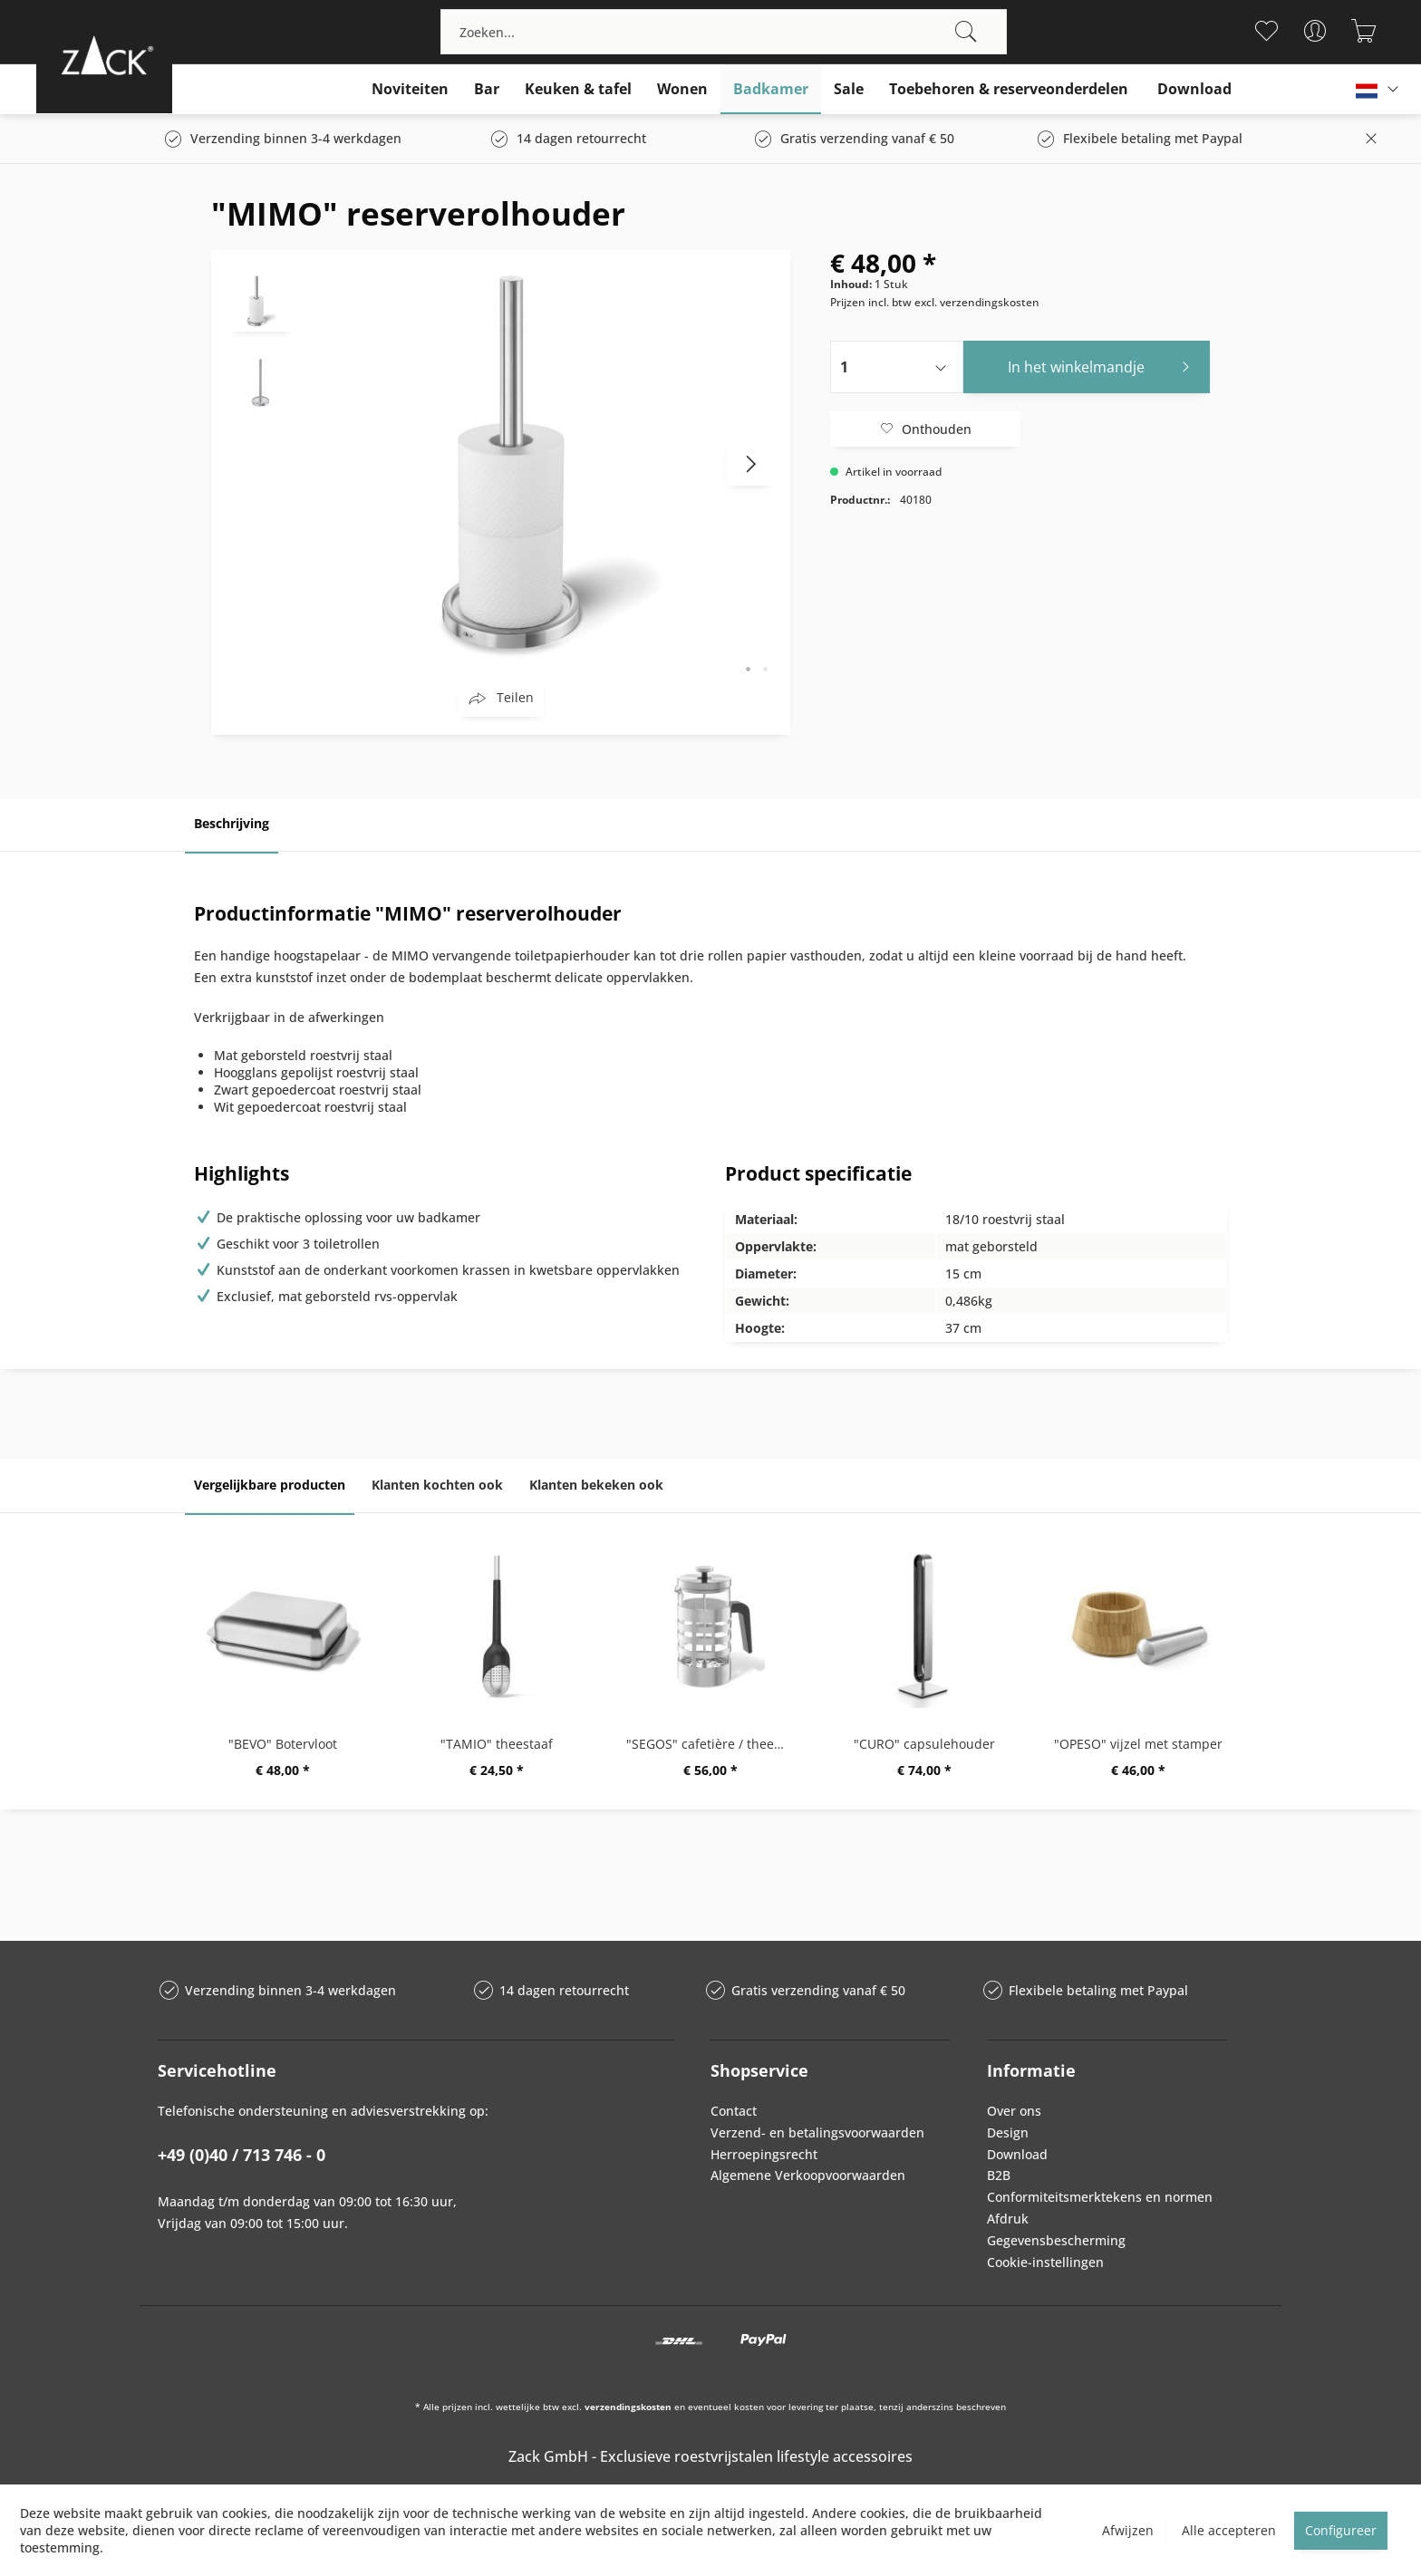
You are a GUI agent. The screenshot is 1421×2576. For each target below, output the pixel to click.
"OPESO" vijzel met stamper (1138, 1743)
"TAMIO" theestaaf (496, 1743)
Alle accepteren (1229, 2530)
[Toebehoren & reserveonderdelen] (1008, 89)
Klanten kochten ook (437, 1484)
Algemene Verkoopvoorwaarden (807, 2175)
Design (1008, 2132)
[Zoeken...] (723, 31)
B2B (998, 2175)
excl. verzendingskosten (976, 302)
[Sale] (848, 89)
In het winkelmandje (1104, 364)
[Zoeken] (966, 31)
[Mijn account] (1315, 31)
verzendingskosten (628, 2406)
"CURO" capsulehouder (924, 1743)
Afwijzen (1128, 2530)
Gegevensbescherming (1056, 2240)
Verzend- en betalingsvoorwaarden (817, 2132)
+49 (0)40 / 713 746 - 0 (241, 2155)
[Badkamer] (770, 89)
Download (1017, 2154)
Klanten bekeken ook (596, 1484)
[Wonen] (682, 89)
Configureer (1341, 2530)
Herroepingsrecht (763, 2154)
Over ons (1014, 2110)
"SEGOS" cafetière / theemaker (715, 1743)
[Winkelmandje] (1364, 31)
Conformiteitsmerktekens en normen (1100, 2196)
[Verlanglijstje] (1266, 31)
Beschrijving (231, 823)
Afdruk (1008, 2218)
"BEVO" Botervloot (282, 1743)
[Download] (1194, 89)
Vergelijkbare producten (269, 1484)
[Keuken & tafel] (578, 89)
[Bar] (486, 89)
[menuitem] (723, 31)
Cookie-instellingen (1045, 2262)
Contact (733, 2110)
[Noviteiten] (410, 89)
